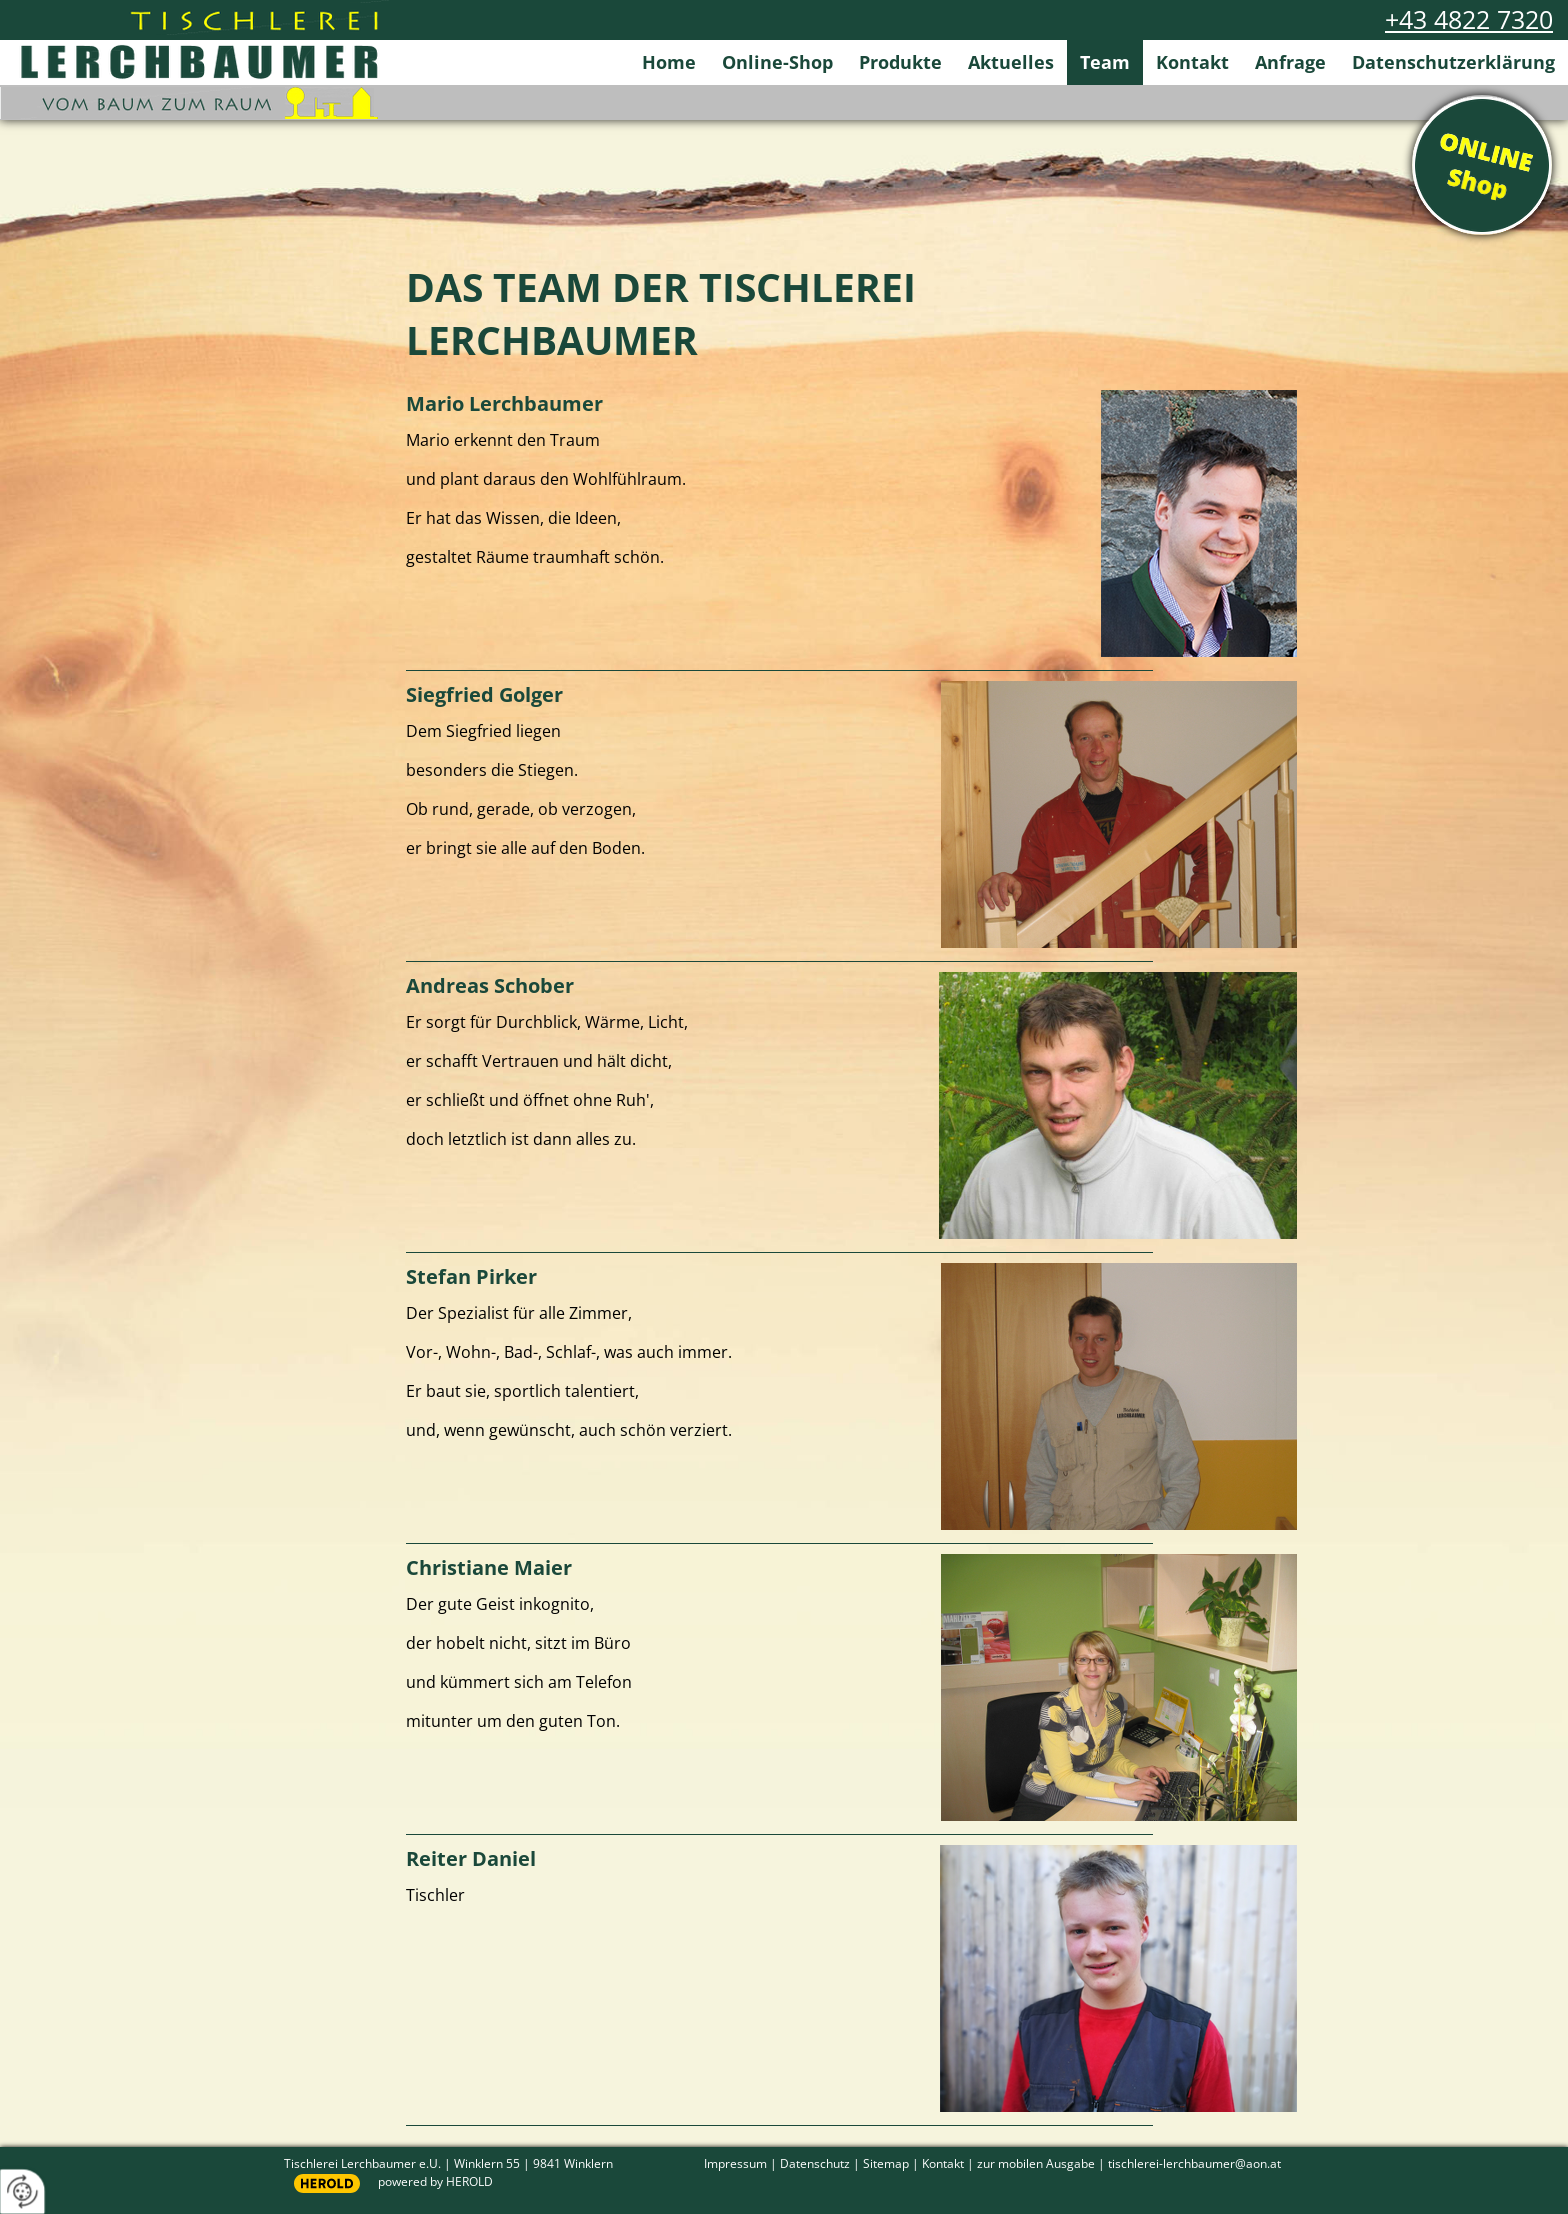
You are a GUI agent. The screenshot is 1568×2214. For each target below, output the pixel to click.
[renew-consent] (22, 2191)
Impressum (735, 2163)
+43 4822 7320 (1469, 19)
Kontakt (1192, 62)
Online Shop (1482, 165)
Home (669, 62)
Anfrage (1290, 62)
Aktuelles (1011, 62)
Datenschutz (815, 2163)
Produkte (900, 62)
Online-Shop (777, 62)
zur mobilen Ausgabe (1036, 2163)
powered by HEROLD (435, 2181)
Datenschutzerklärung (1453, 62)
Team (1105, 62)
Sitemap (886, 2163)
